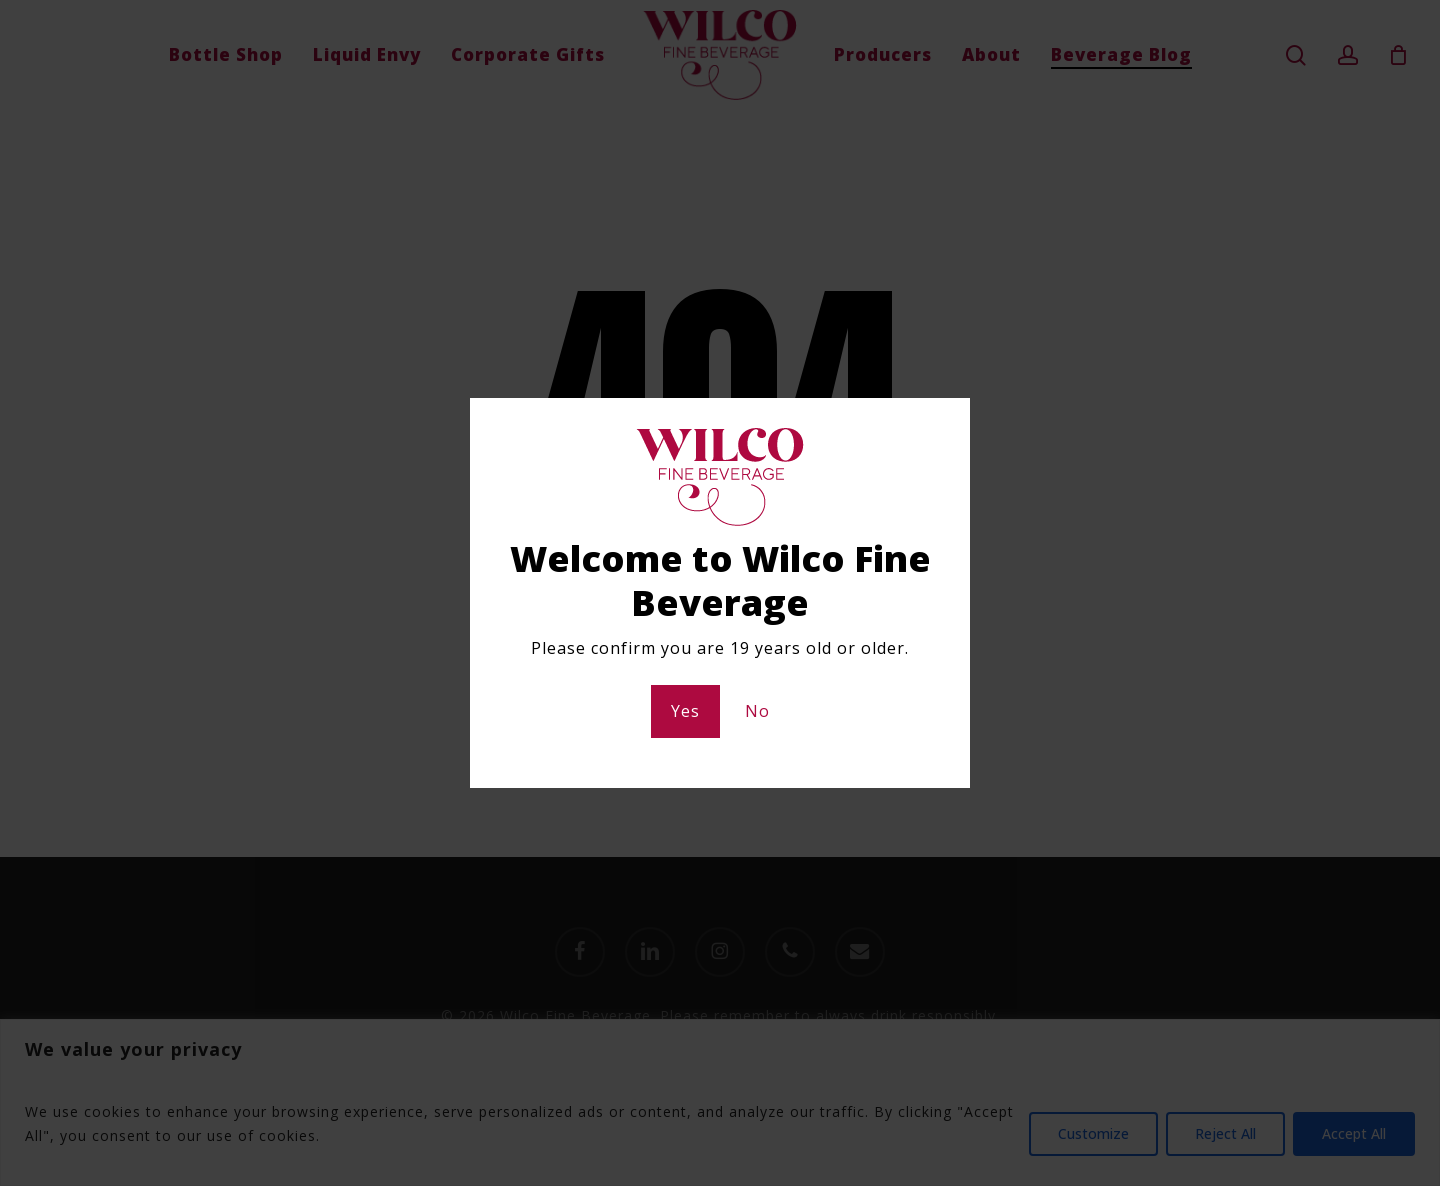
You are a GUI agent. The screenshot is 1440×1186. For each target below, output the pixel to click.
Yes (685, 711)
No (757, 711)
